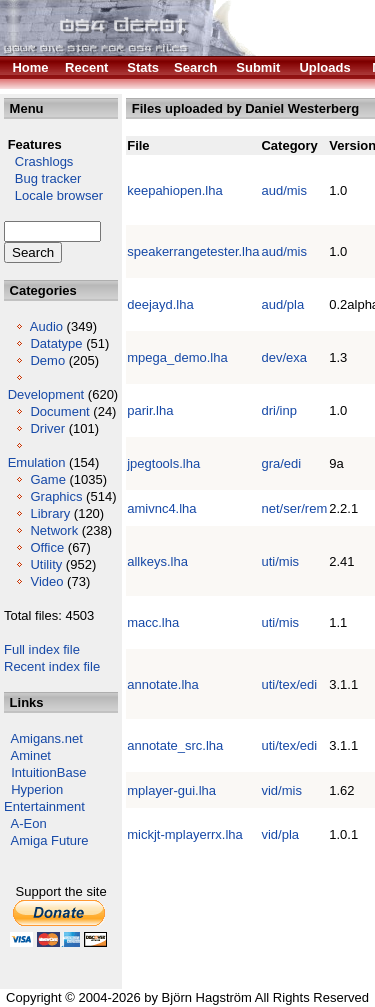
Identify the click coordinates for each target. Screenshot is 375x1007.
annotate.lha (163, 684)
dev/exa (284, 357)
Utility (46, 564)
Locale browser (53, 195)
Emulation (37, 462)
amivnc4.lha (161, 508)
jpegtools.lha (163, 463)
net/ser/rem (294, 508)
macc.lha (153, 622)
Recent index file (52, 666)
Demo (47, 360)
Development (46, 394)
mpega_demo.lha (177, 357)
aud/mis (284, 190)
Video (46, 581)
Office (47, 547)
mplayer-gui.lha (171, 790)
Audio (46, 326)
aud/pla (282, 304)
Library (50, 513)
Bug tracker (42, 178)
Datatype (56, 343)
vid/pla (280, 834)
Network (54, 530)
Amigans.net (47, 738)
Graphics (56, 496)
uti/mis (280, 561)
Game (47, 479)
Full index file (42, 649)
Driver (47, 428)
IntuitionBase (48, 772)
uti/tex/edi (289, 684)
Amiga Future (50, 840)
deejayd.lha (160, 304)
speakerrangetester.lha (193, 251)
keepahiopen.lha (174, 190)
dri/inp (278, 410)
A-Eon (29, 823)
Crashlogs (38, 161)
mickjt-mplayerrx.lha (185, 834)
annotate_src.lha (175, 745)
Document (59, 411)
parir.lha (150, 410)
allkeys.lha (157, 561)
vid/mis (281, 790)
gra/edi (281, 463)
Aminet (31, 755)
